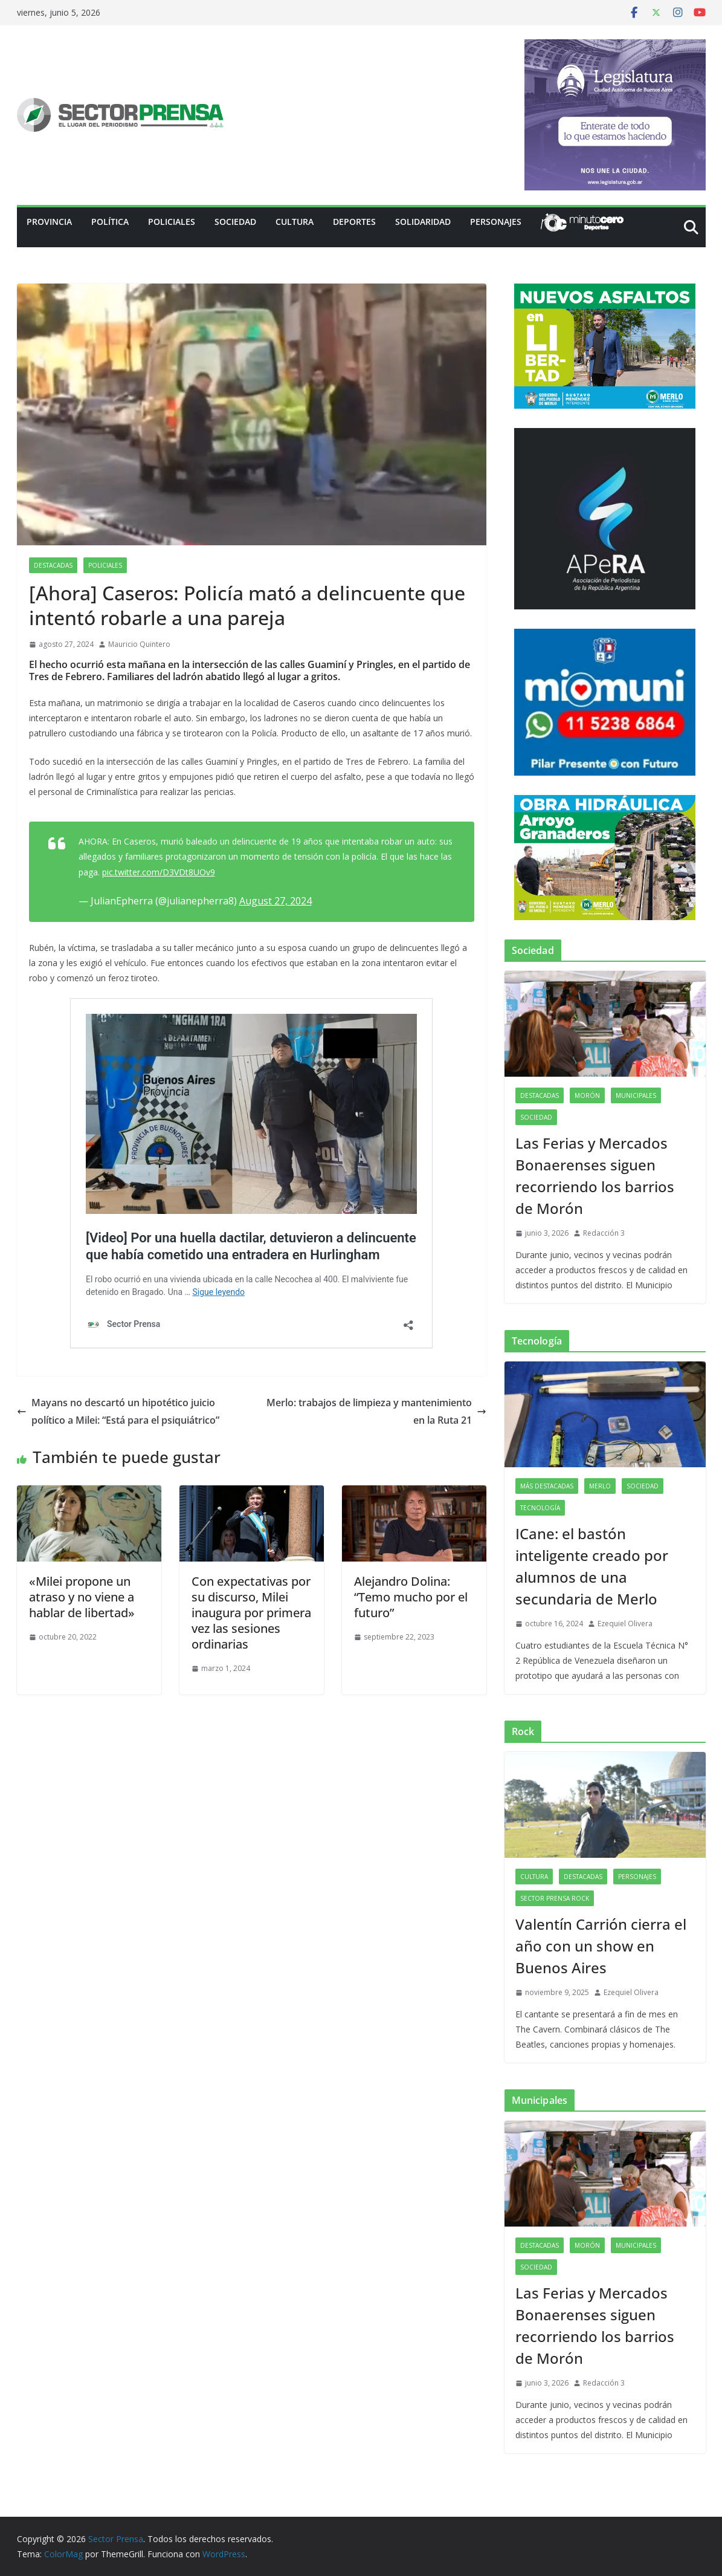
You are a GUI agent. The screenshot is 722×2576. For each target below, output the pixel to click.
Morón (587, 1095)
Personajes (495, 221)
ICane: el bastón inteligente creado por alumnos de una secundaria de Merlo (591, 1566)
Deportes (354, 221)
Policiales (171, 221)
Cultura (295, 221)
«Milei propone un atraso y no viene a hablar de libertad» (82, 1597)
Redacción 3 (604, 1233)
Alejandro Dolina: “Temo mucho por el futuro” (411, 1597)
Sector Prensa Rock (554, 1898)
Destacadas (53, 565)
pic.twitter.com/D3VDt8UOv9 (158, 872)
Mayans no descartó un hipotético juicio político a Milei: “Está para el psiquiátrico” (118, 1411)
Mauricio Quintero (139, 644)
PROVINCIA (49, 221)
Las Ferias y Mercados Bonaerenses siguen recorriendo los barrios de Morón (594, 1175)
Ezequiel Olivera (625, 1623)
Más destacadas (546, 1486)
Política (110, 221)
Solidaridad (423, 221)
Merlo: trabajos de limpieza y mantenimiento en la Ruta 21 (376, 1411)
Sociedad (235, 221)
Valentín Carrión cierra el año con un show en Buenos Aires (600, 1945)
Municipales (636, 1095)
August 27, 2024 (275, 900)
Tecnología (540, 1508)
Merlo (600, 1486)
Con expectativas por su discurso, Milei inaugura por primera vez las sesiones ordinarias (251, 1612)
